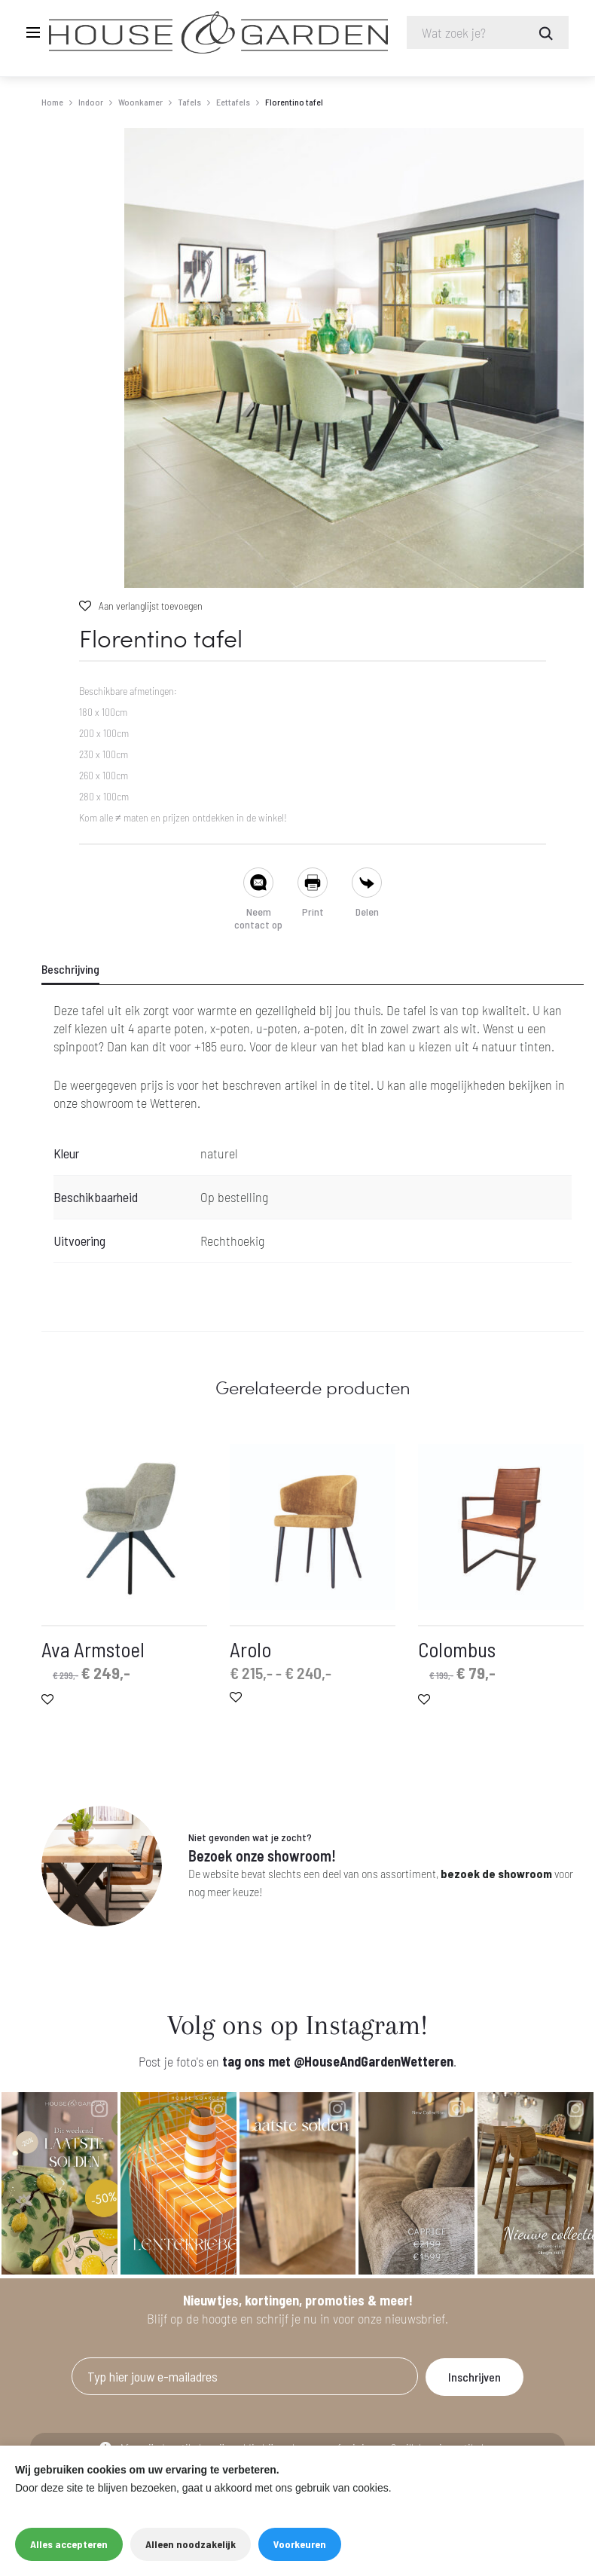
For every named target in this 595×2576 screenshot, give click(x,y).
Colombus (457, 1650)
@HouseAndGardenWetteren (373, 2062)
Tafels (189, 102)
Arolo (250, 1650)
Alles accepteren (69, 2544)
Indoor (90, 102)
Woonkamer (140, 102)
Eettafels (233, 102)
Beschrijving (70, 969)
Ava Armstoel (93, 1650)
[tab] (79, 970)
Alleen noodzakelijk (190, 2544)
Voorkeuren (299, 2544)
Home (52, 102)
